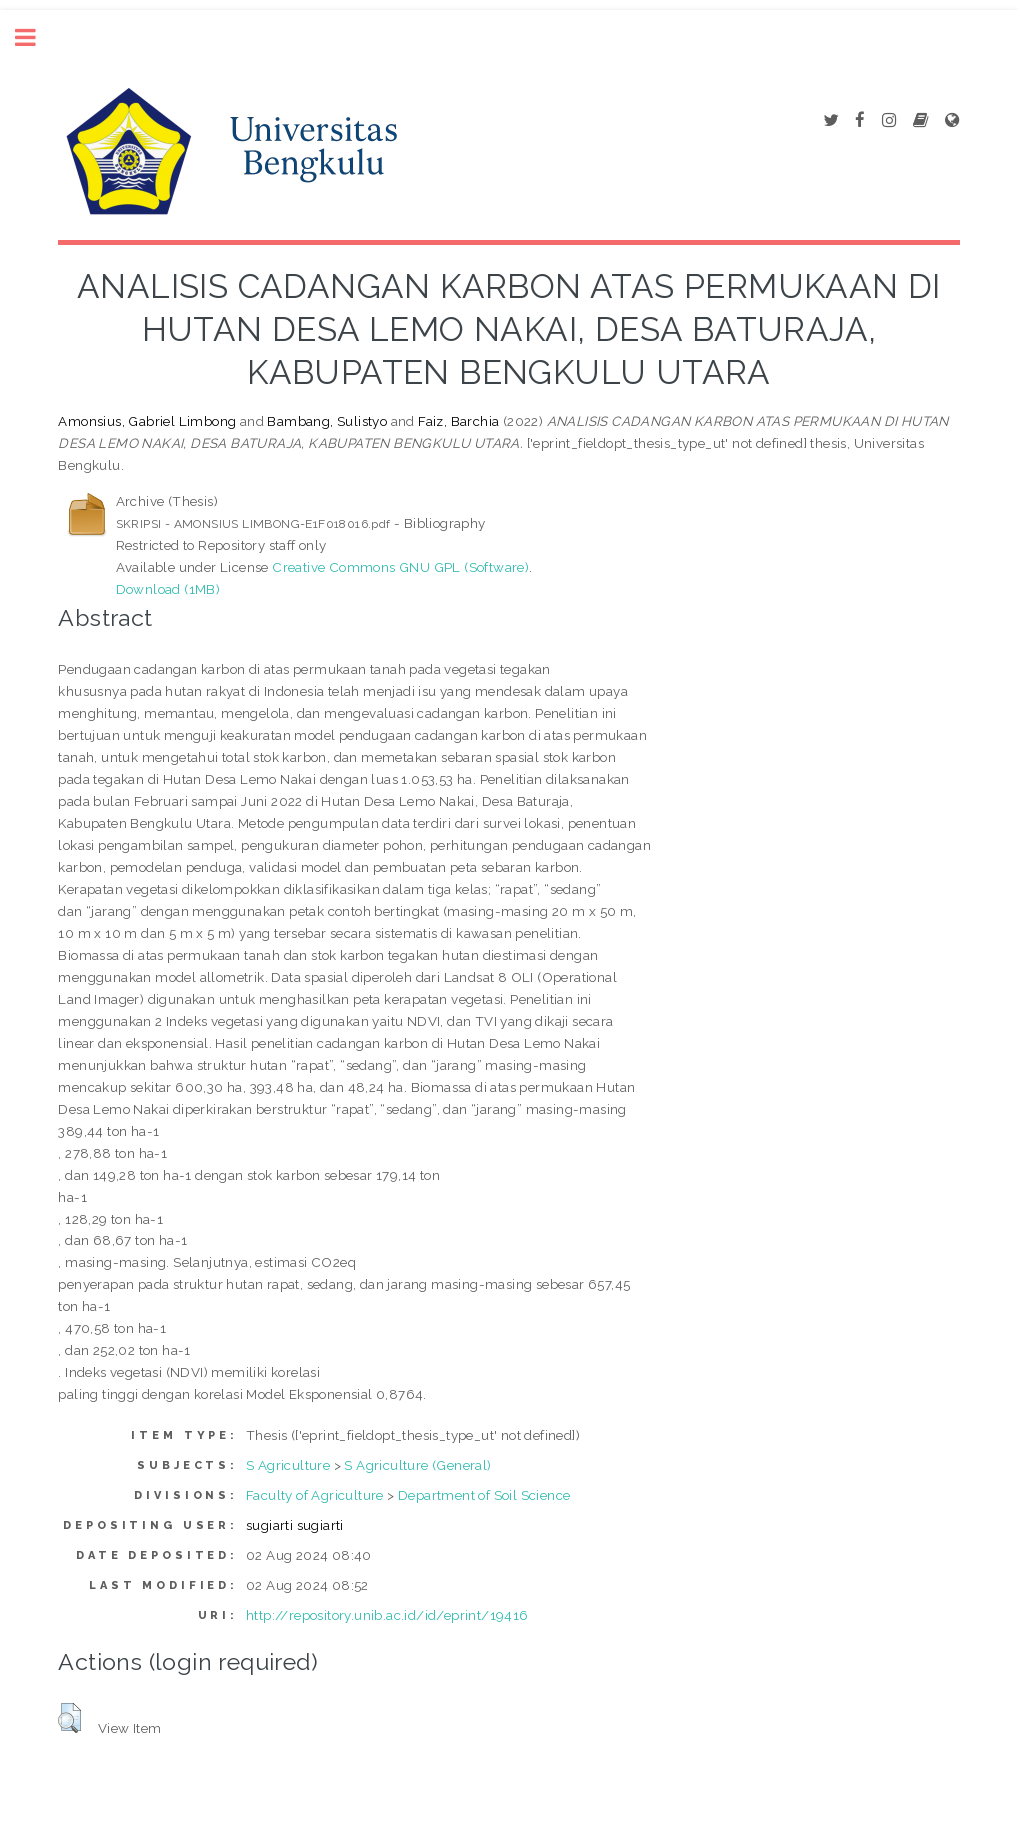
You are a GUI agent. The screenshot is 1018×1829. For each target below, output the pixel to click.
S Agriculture (288, 1465)
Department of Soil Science (484, 1495)
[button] (69, 1718)
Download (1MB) (168, 589)
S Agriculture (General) (417, 1465)
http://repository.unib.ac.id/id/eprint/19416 (387, 1615)
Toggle (36, 37)
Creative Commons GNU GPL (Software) (400, 567)
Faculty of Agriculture (315, 1495)
